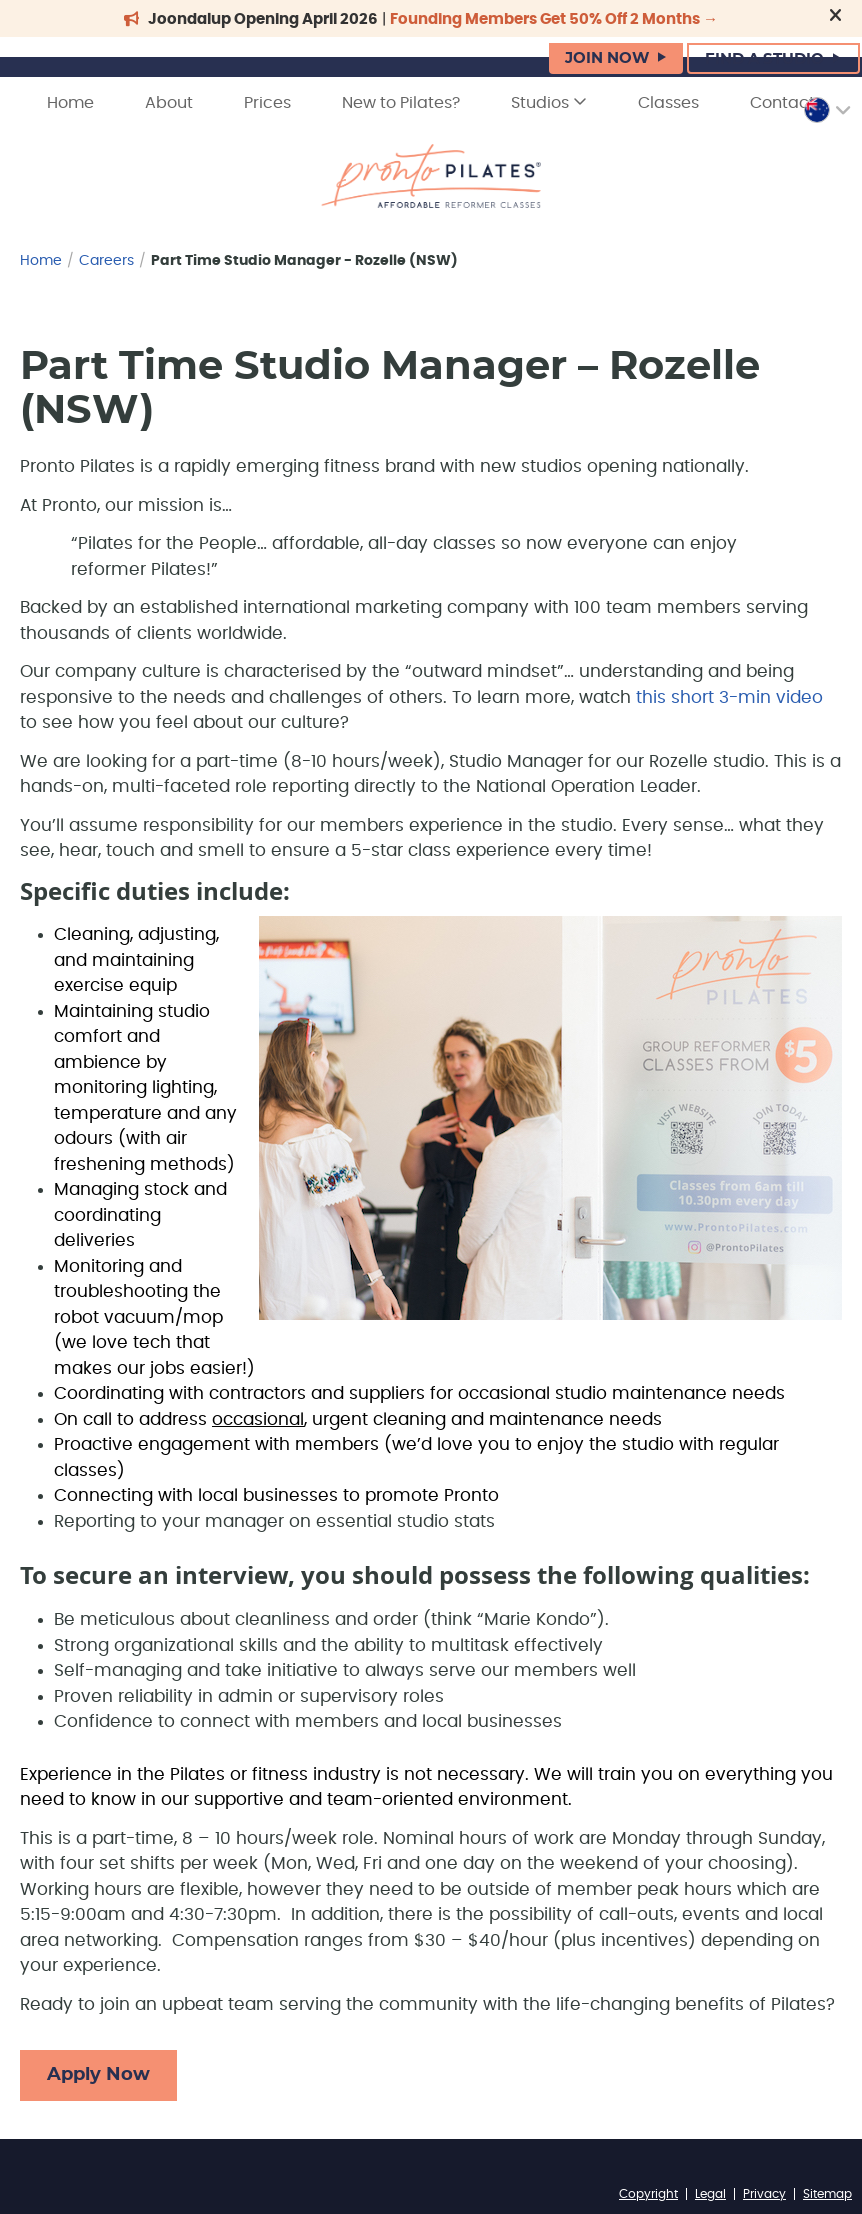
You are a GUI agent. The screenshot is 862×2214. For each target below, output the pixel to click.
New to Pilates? (401, 103)
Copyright (648, 2194)
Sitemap (827, 2194)
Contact (782, 103)
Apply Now (98, 2075)
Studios (549, 102)
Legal (710, 2194)
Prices (267, 103)
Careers (106, 261)
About (169, 103)
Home (70, 103)
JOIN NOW (607, 58)
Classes (668, 103)
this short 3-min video (729, 697)
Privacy (764, 2194)
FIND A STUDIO (764, 59)
